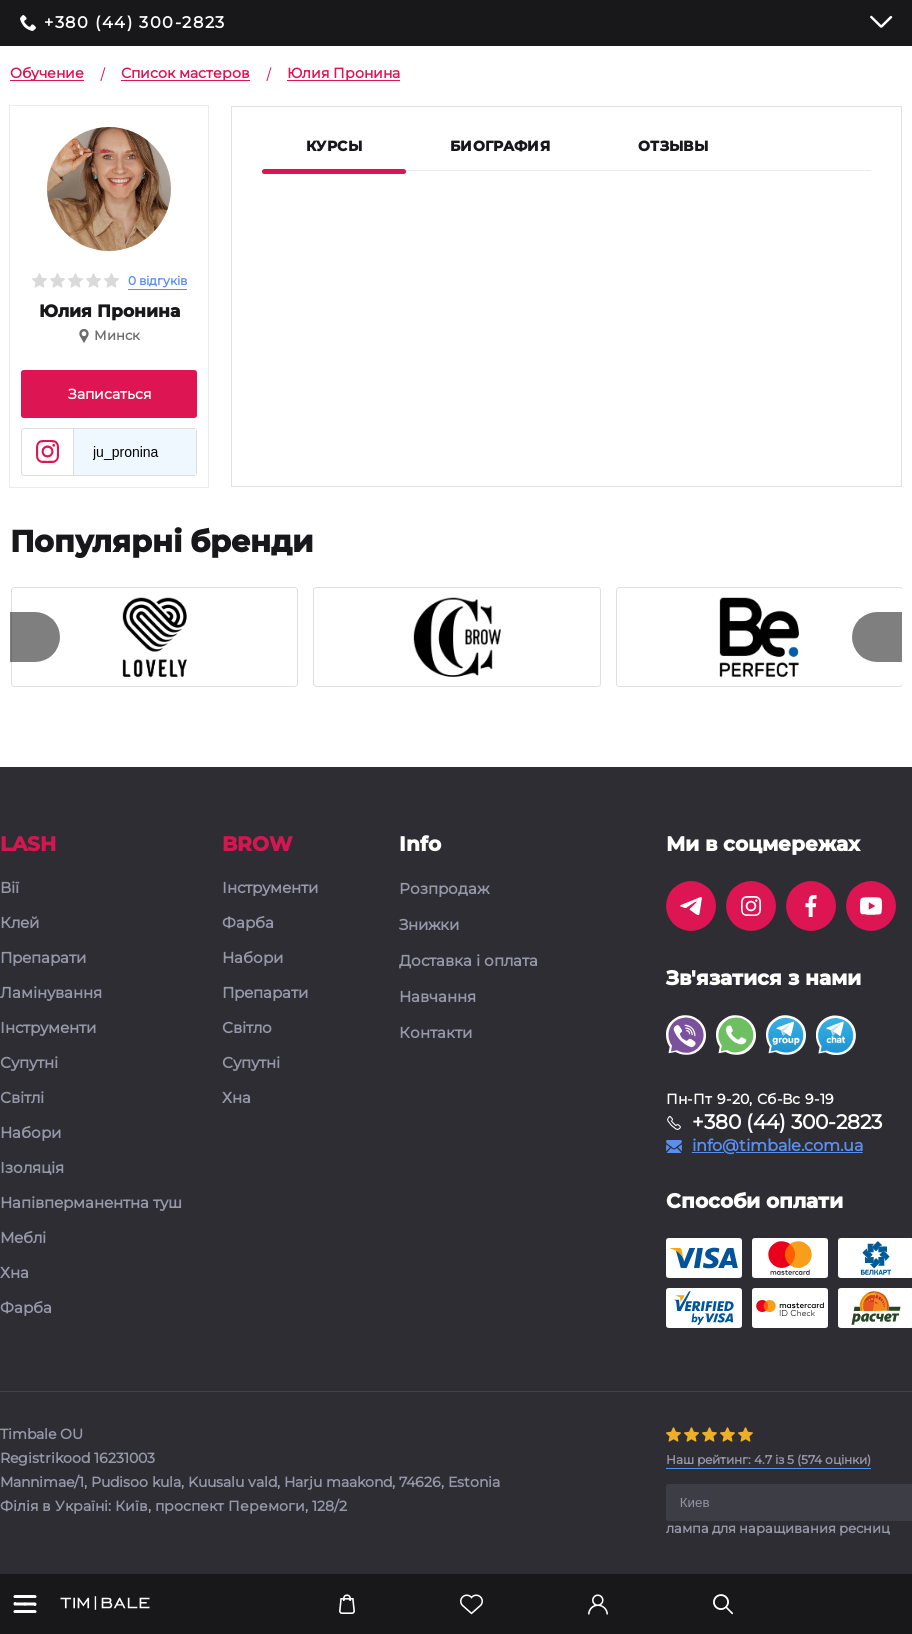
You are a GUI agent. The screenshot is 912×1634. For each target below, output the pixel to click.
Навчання (437, 997)
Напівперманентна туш (91, 1203)
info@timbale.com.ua (777, 1146)
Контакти (435, 1033)
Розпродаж (444, 889)
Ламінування (51, 993)
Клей (19, 923)
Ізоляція (32, 1168)
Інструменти (48, 1028)
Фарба (26, 1308)
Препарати (43, 958)
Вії (9, 888)
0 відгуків (157, 280)
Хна (14, 1273)
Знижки (429, 925)
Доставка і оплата (468, 961)
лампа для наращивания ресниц (778, 1528)
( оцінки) (768, 1459)
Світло (247, 1028)
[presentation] (35, 637)
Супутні (29, 1063)
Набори (30, 1133)
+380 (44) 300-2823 (135, 23)
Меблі (23, 1238)
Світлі (22, 1098)
